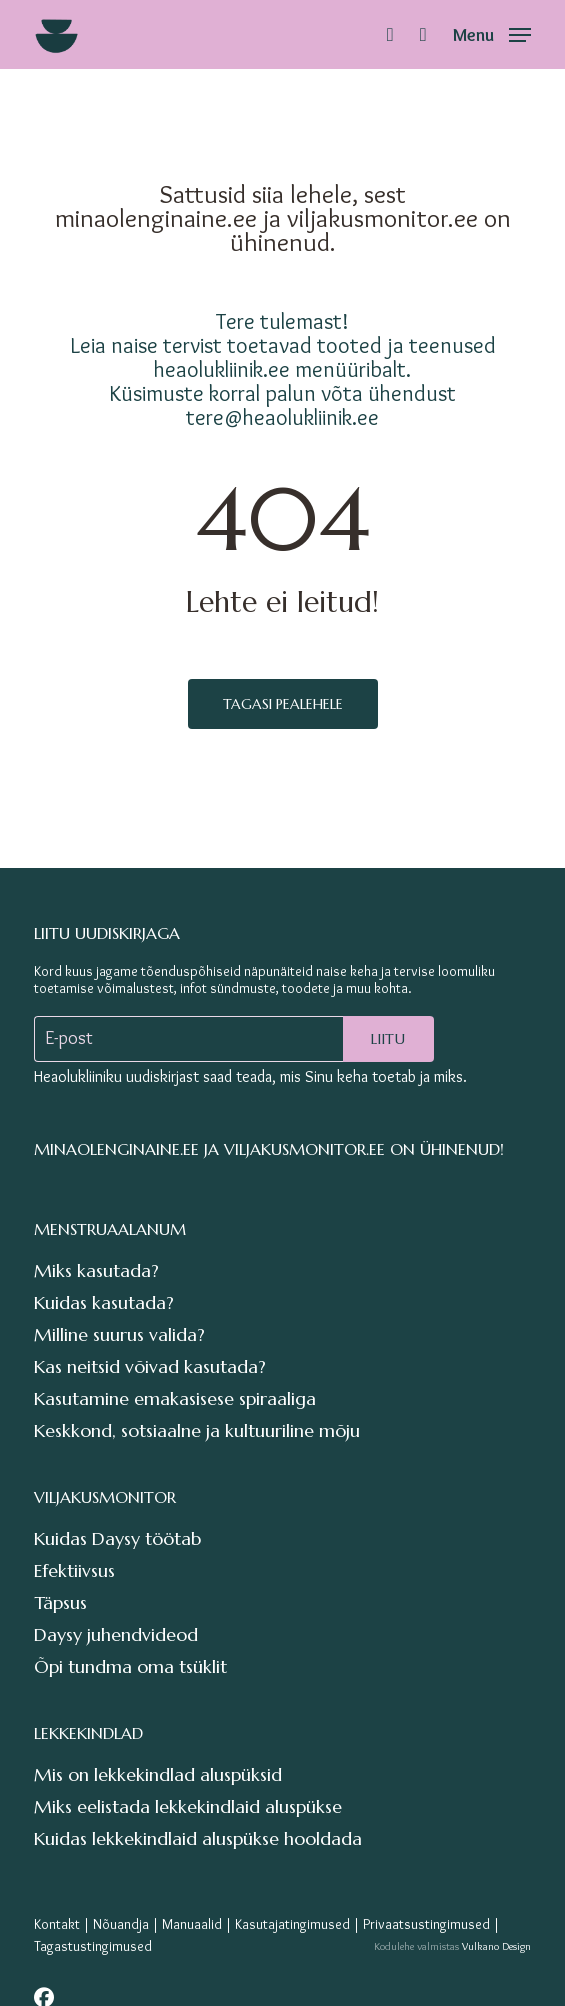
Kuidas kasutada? (104, 1302)
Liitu (388, 1039)
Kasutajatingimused (292, 1924)
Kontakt (57, 1924)
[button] (492, 30)
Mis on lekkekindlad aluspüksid (158, 1774)
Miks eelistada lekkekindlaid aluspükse (188, 1806)
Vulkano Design (496, 1946)
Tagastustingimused (93, 1946)
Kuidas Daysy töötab (117, 1538)
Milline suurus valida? (119, 1334)
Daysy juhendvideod (116, 1634)
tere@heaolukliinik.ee (282, 417)
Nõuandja (121, 1924)
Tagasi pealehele (283, 704)
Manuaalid (192, 1924)
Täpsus (60, 1602)
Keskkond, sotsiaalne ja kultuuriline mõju (197, 1430)
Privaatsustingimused (426, 1924)
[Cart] (423, 34)
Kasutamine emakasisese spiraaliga (175, 1398)
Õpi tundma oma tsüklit (130, 1666)
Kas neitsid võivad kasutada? (150, 1366)
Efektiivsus (74, 1570)
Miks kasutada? (96, 1270)
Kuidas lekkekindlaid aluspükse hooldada (198, 1838)
